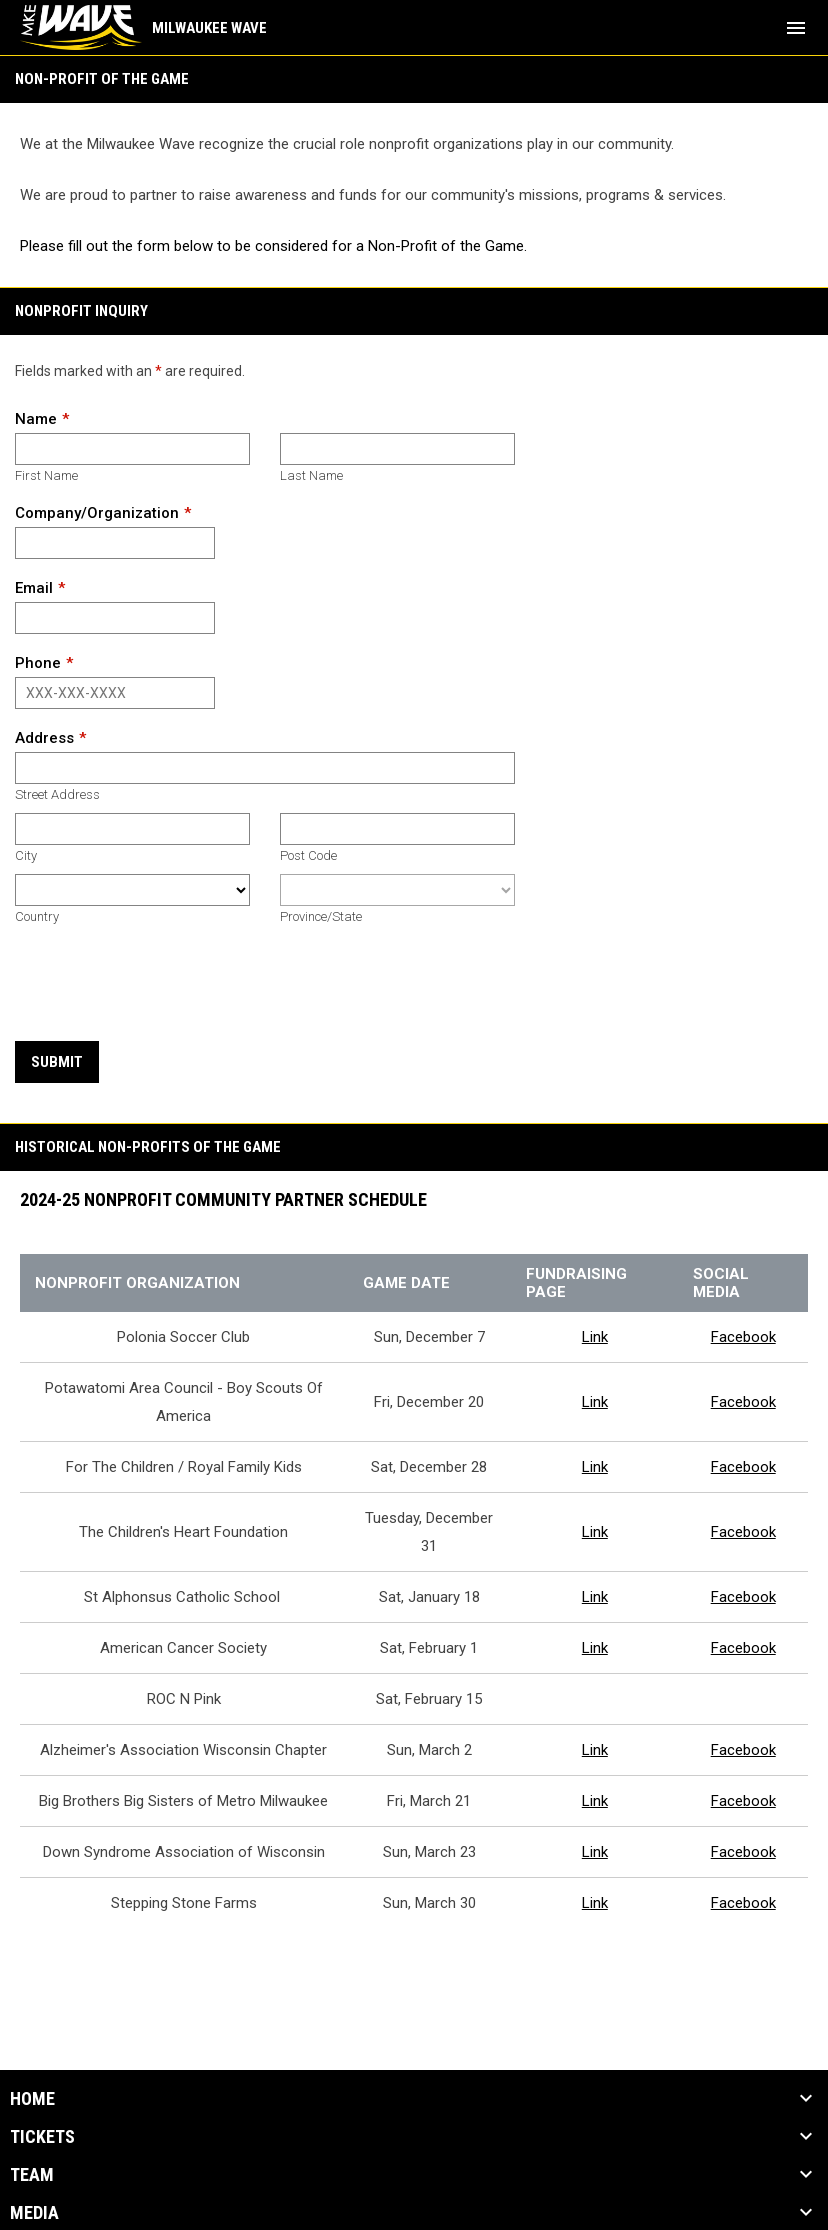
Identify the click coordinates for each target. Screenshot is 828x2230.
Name (36, 419)
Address (44, 738)
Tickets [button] (42, 2137)
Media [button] (34, 2213)
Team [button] (32, 2175)
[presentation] (167, 984)
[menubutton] (796, 28)
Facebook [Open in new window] (743, 1337)
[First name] (132, 449)
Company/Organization (97, 513)
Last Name (311, 475)
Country (37, 916)
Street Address (57, 794)
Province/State (321, 916)
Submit (57, 1062)
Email (34, 588)
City (26, 855)
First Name (46, 475)
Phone (38, 663)
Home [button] (32, 2099)
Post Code (308, 855)
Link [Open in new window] (595, 1337)
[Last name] (397, 449)
